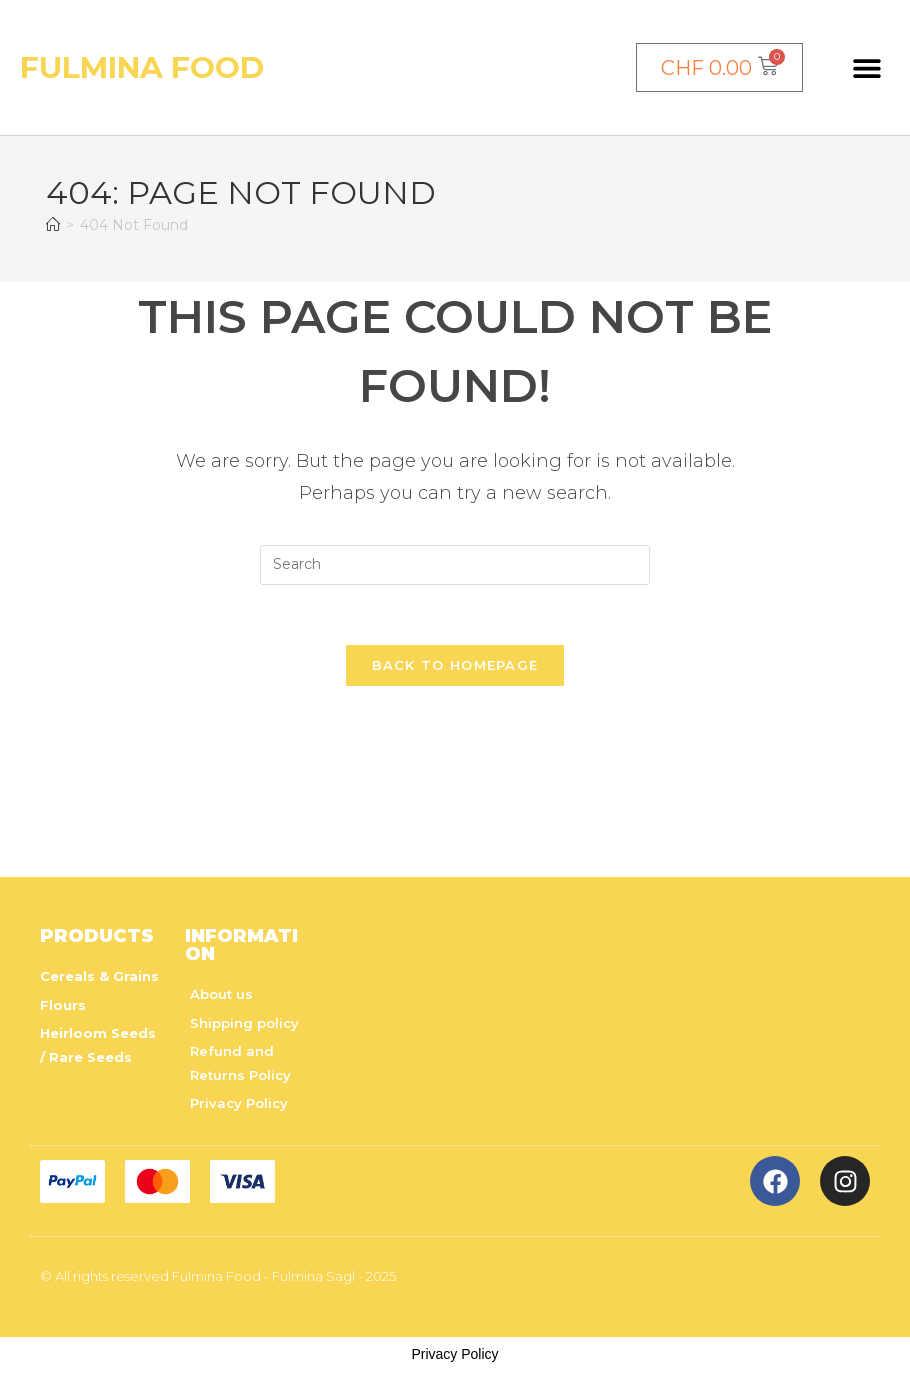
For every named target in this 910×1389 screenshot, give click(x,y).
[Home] (53, 225)
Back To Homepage (455, 666)
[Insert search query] (455, 565)
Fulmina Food (142, 67)
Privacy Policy (454, 1354)
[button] (866, 67)
